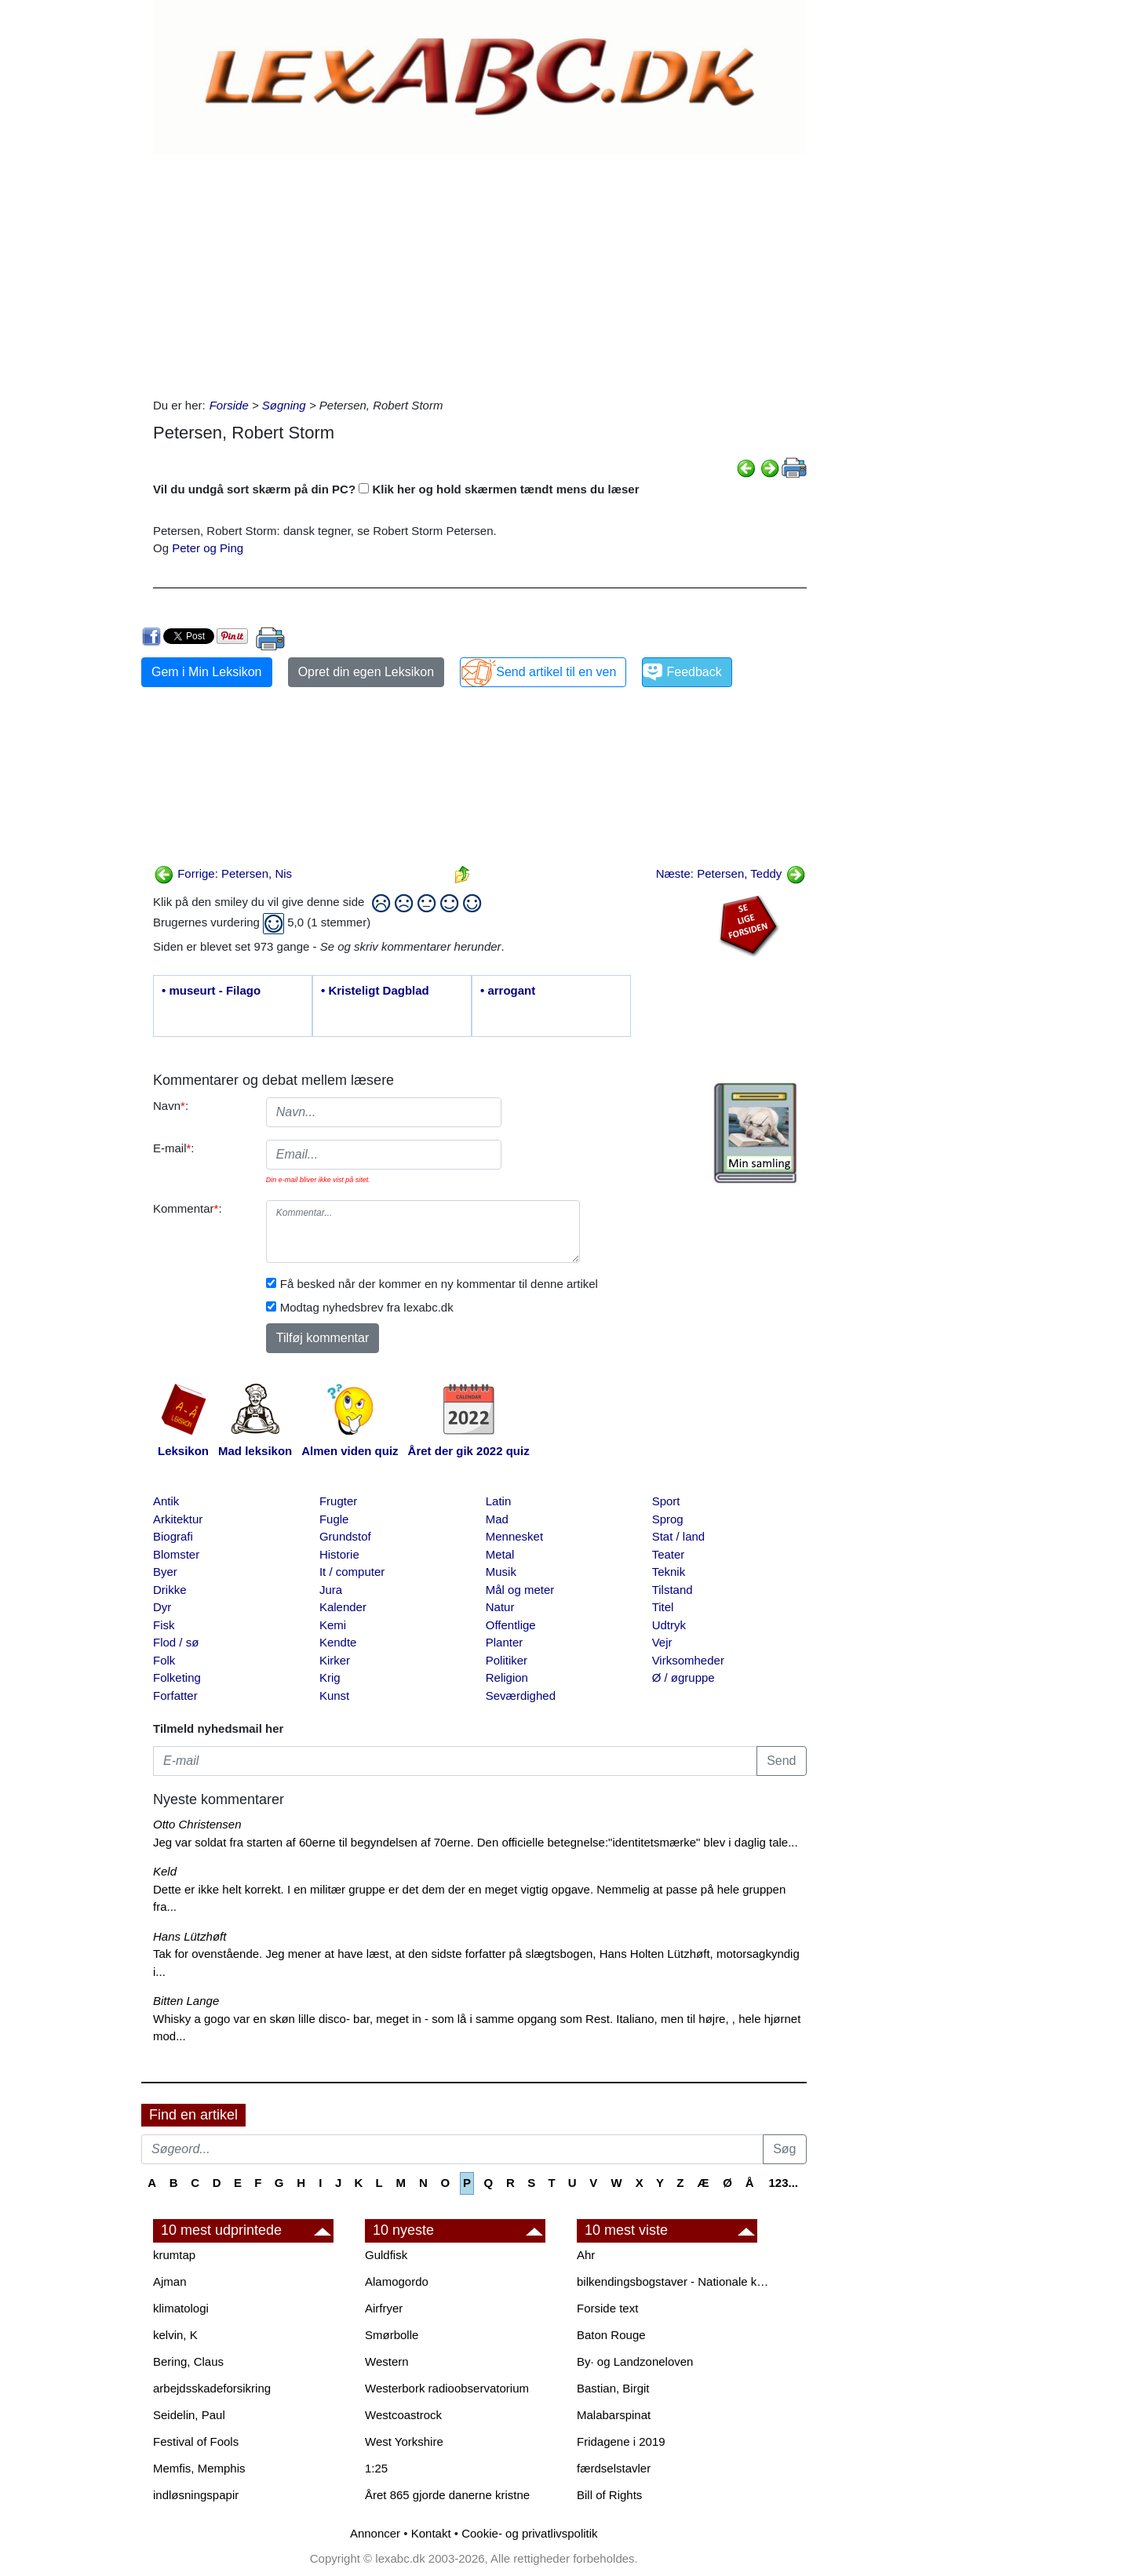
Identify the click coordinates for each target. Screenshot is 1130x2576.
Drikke (170, 1589)
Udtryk (669, 1625)
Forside (229, 405)
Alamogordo (396, 2281)
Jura (330, 1589)
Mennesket (514, 1536)
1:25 (376, 2468)
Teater (668, 1554)
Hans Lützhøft (189, 1936)
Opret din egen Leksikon (366, 672)
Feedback (693, 672)
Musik (501, 1571)
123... (783, 2182)
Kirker (334, 1660)
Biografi (173, 1536)
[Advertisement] (480, 271)
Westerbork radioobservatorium (447, 2388)
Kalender (342, 1607)
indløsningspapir (196, 2494)
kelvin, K (175, 2334)
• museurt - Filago (211, 990)
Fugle (334, 1519)
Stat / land (678, 1536)
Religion (507, 1677)
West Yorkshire (404, 2441)
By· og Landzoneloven (635, 2361)
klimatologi (181, 2308)
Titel (663, 1607)
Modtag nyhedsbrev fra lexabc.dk (367, 1307)
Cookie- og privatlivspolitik (529, 2533)
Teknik (669, 1571)
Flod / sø (176, 1642)
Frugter (338, 1501)
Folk (164, 1660)
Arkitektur (177, 1519)
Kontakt (431, 2533)
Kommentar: (187, 1208)
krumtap (174, 2254)
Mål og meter (520, 1589)
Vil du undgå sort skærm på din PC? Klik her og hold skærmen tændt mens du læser (396, 489)
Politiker (506, 1660)
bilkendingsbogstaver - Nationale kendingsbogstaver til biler (675, 2281)
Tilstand (672, 1589)
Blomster (176, 1554)
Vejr (662, 1642)
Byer (165, 1571)
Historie (339, 1554)
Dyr (162, 1607)
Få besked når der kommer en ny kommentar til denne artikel (439, 1283)
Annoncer (375, 2533)
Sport (666, 1501)
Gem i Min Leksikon (206, 672)
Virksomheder (688, 1660)
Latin (499, 1501)
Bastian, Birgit (613, 2388)
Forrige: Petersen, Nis (223, 873)
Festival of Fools (196, 2441)
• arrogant (507, 990)
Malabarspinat (614, 2414)
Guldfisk (386, 2254)
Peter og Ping (207, 548)
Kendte (338, 1642)
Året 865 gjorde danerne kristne (447, 2494)
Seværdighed (521, 1695)
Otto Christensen (197, 1824)
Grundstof (345, 1536)
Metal (500, 1554)
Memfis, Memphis (199, 2468)
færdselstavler (614, 2468)
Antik (166, 1501)
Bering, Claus (188, 2361)
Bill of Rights (609, 2494)
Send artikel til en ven (556, 672)
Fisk (164, 1625)
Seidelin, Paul (189, 2414)
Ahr (586, 2254)
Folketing (177, 1677)
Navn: (170, 1105)
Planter (504, 1642)
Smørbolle (391, 2334)
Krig (330, 1677)
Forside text (607, 2308)
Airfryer (384, 2308)
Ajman (170, 2281)
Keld (165, 1871)
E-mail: (174, 1148)
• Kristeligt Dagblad (375, 990)
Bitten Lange (186, 2000)
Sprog (667, 1519)
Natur (500, 1607)
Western (387, 2361)
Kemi (332, 1625)
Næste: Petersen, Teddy (731, 873)
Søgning (284, 405)
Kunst (334, 1695)
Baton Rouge (611, 2334)
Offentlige (511, 1625)
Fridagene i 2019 (621, 2441)
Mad (497, 1519)
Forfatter (175, 1695)
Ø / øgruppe (683, 1677)
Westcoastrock (403, 2414)
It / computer (352, 1571)
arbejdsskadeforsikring (212, 2388)
